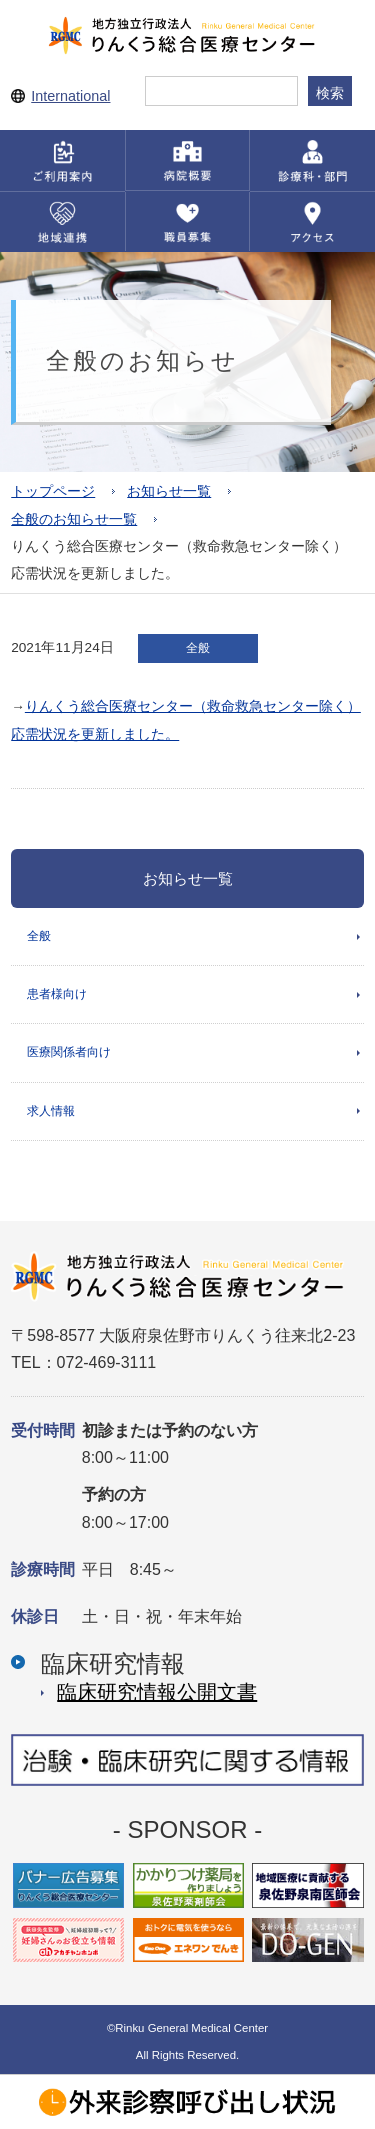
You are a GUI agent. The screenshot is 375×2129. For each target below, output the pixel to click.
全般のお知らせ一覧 (74, 519)
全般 (39, 936)
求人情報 (51, 1111)
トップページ (53, 491)
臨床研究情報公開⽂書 (157, 1692)
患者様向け (57, 994)
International (70, 96)
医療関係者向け (69, 1052)
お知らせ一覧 (169, 491)
